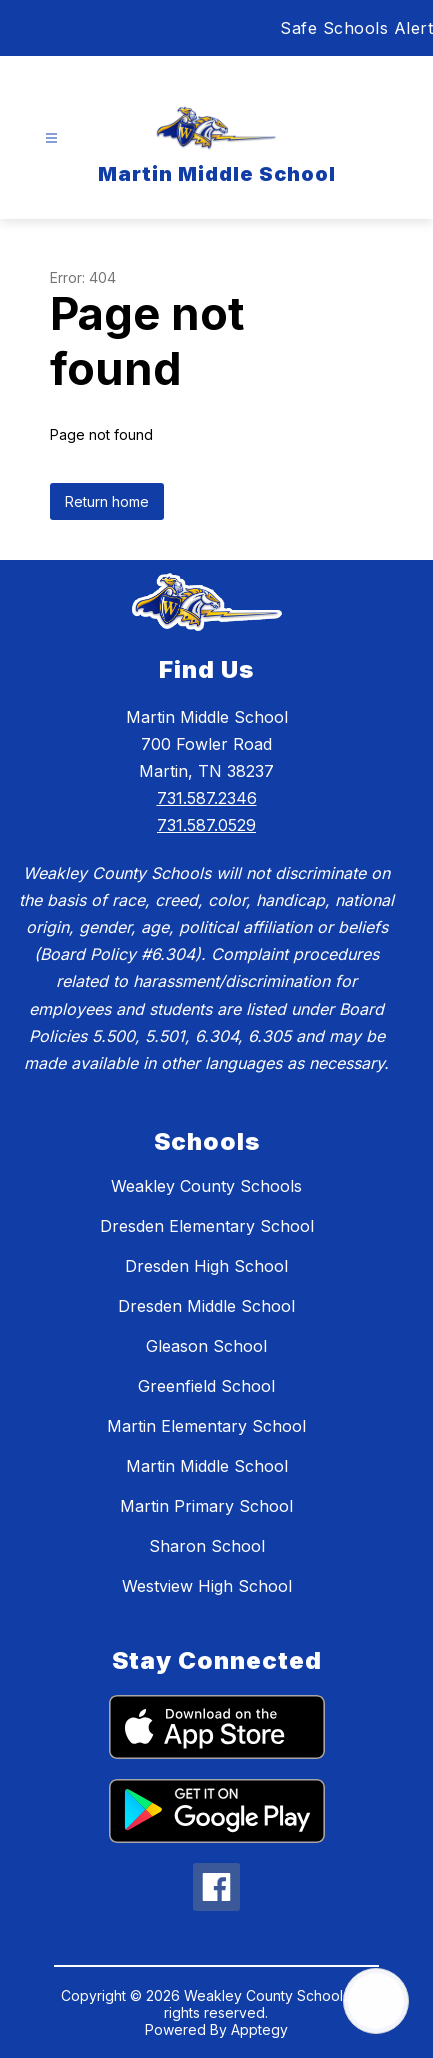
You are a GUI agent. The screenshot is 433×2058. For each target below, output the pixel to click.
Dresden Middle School (206, 1306)
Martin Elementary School (206, 1426)
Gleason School (206, 1346)
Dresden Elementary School (207, 1226)
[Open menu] (51, 138)
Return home (107, 501)
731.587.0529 (206, 825)
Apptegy (259, 2029)
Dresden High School (206, 1266)
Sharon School (207, 1546)
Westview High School (207, 1586)
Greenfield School (206, 1386)
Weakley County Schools (206, 1186)
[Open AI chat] (376, 2001)
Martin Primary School (206, 1506)
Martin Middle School (207, 1466)
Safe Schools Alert (356, 28)
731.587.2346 (207, 798)
